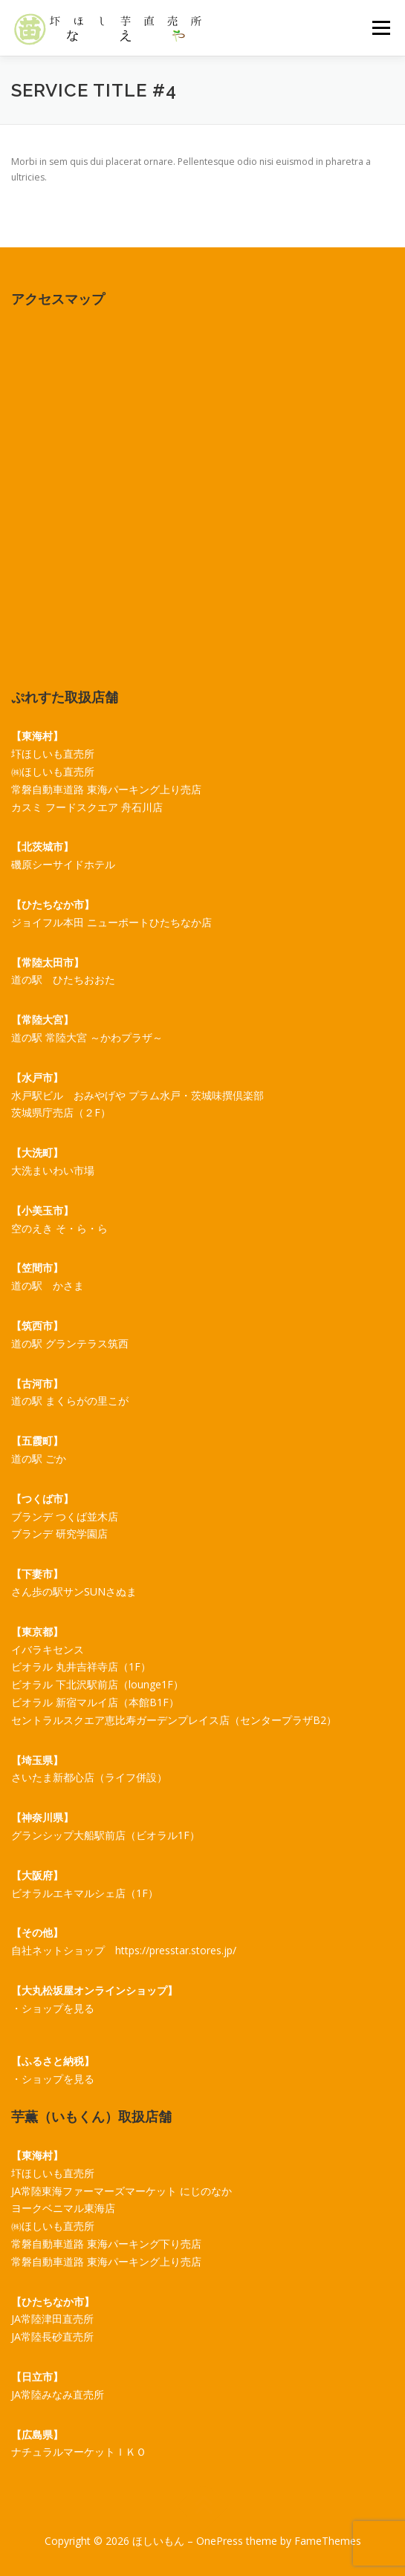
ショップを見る (58, 2008)
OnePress (219, 2541)
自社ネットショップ (58, 1950)
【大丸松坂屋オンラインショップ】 (94, 1990)
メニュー (381, 28)
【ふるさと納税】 (52, 2061)
